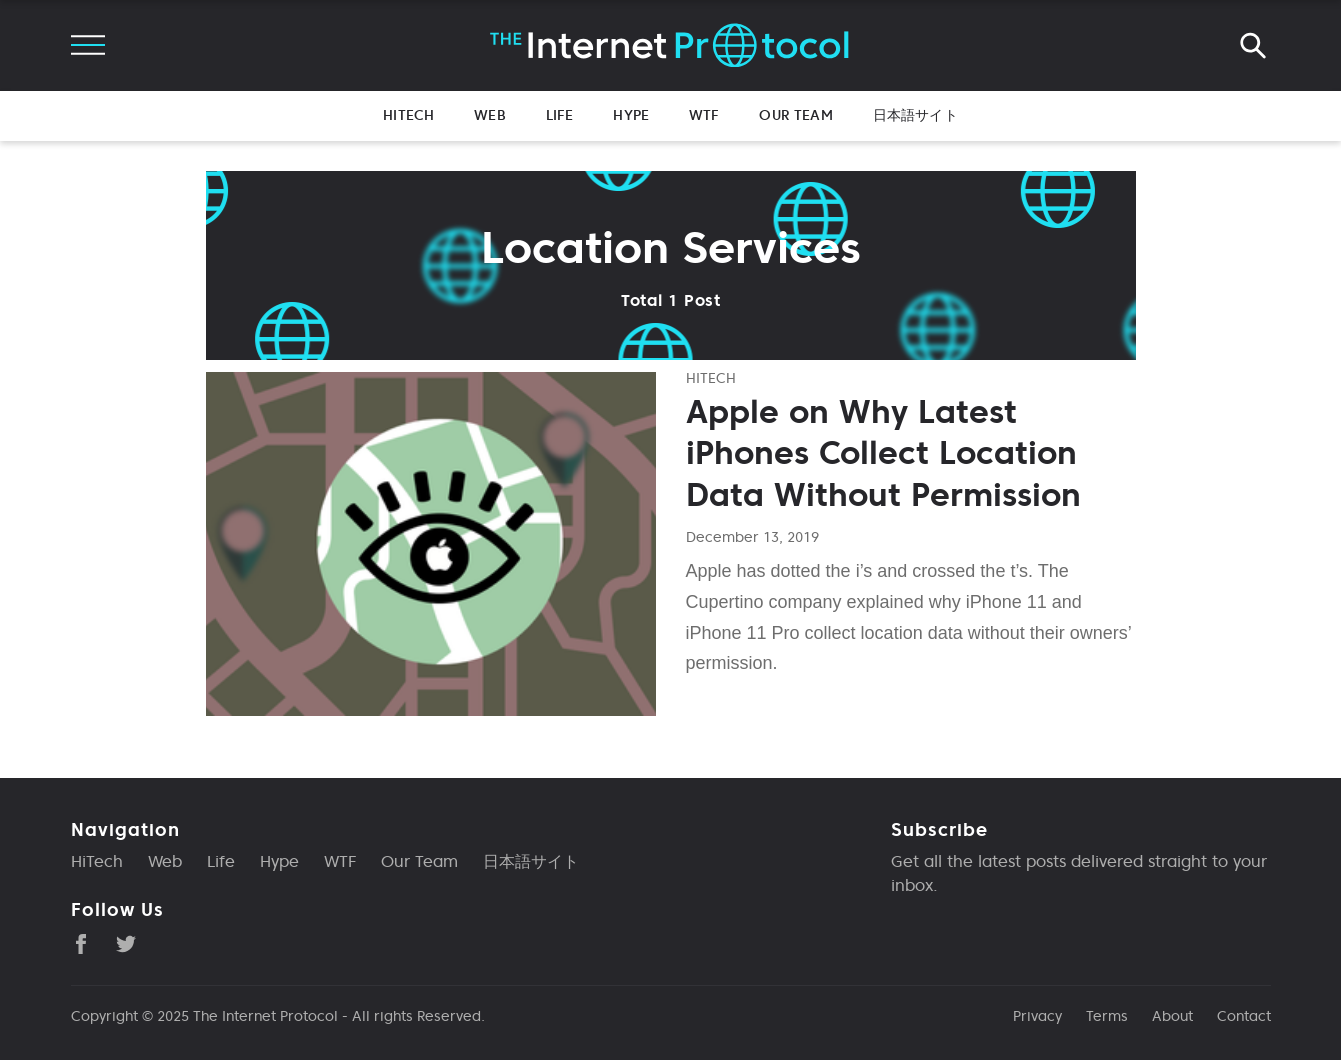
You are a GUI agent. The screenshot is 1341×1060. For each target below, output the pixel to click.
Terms (1107, 1016)
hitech (711, 378)
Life (560, 115)
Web (489, 115)
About (1172, 1016)
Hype (631, 115)
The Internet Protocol (265, 1016)
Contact (1244, 1016)
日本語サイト (915, 115)
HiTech (408, 115)
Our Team (795, 115)
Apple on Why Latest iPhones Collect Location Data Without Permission (883, 453)
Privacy (1037, 1016)
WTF (704, 115)
